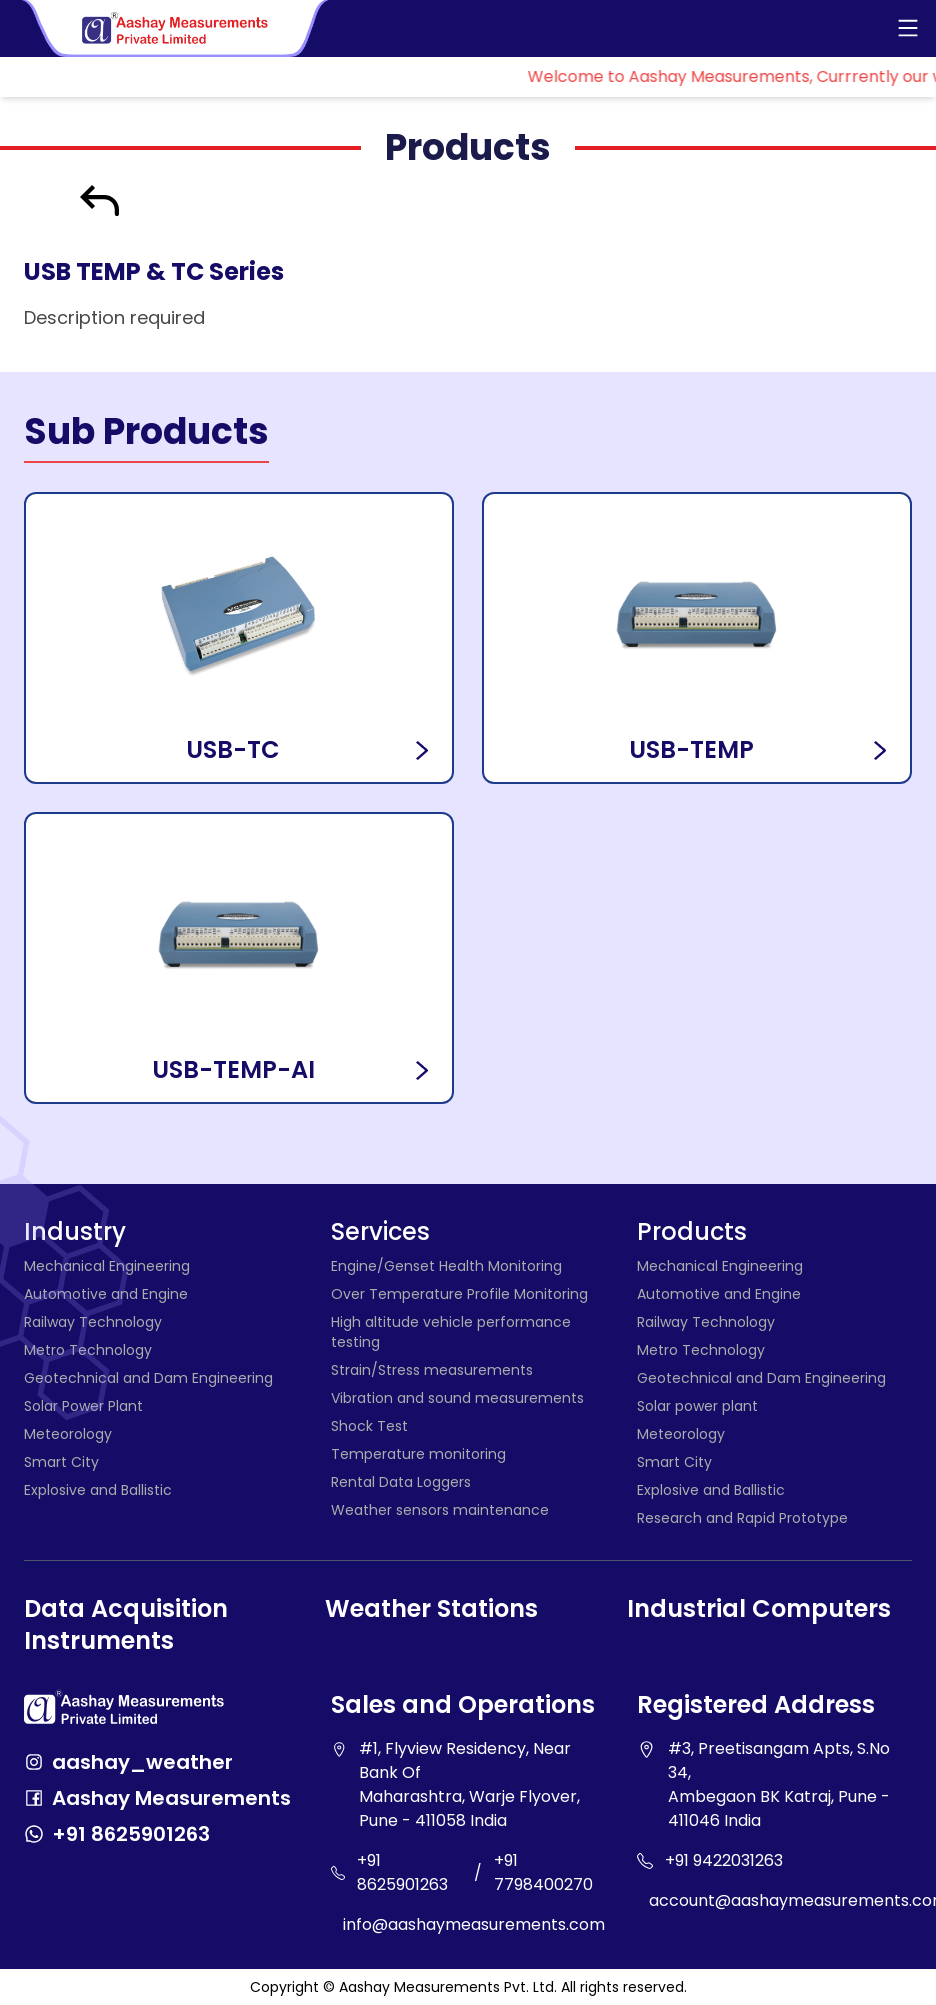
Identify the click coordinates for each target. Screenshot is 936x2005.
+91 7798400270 (543, 1872)
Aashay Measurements (171, 1798)
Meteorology (68, 1434)
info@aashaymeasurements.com (474, 1924)
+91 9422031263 (724, 1860)
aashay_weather (142, 1762)
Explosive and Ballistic (98, 1490)
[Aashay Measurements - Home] (176, 28)
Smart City (61, 1462)
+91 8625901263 (131, 1834)
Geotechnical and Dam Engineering (148, 1378)
